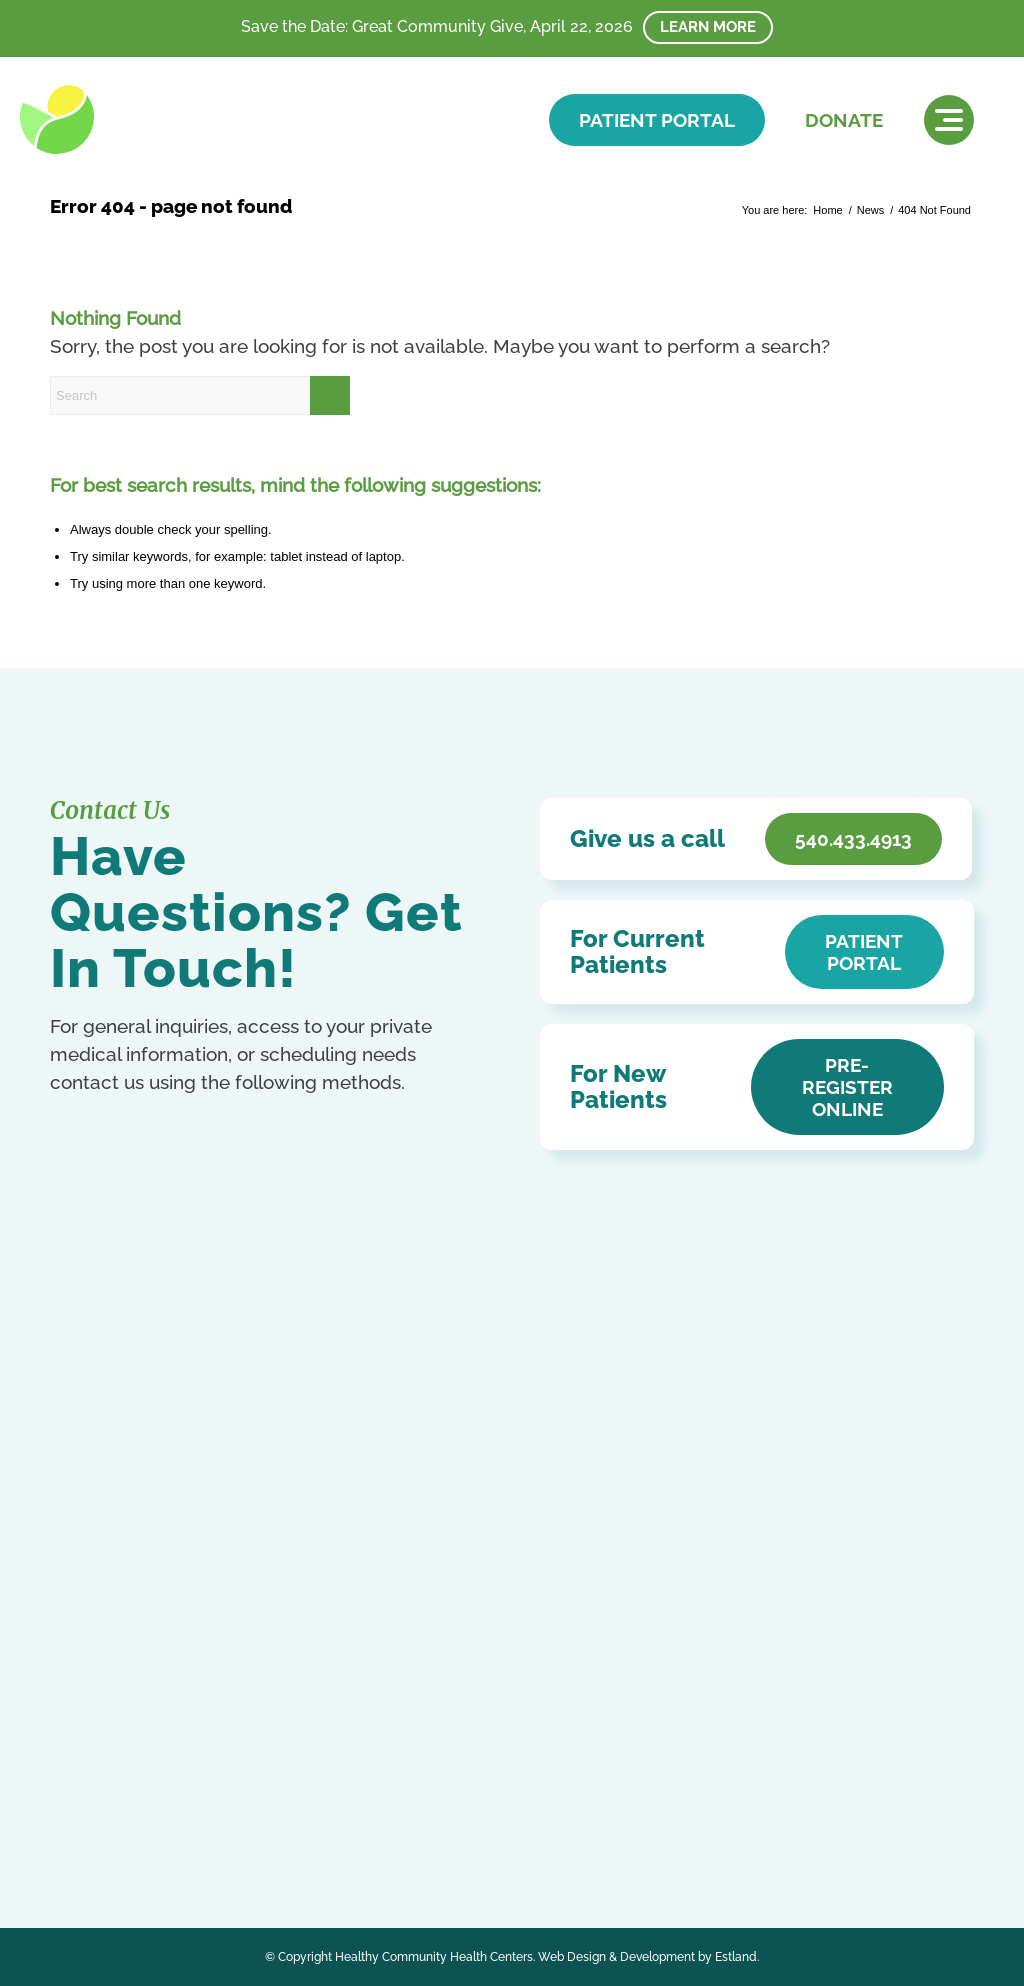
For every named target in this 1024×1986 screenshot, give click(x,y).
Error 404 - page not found (171, 206)
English (233, 1732)
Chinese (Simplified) (148, 1732)
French (70, 1754)
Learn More (708, 27)
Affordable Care (405, 1561)
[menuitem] (949, 120)
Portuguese (83, 1775)
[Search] (200, 395)
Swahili (241, 1775)
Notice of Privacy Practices (444, 1474)
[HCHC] (157, 119)
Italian (162, 1754)
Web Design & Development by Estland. (648, 1957)
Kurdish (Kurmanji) (237, 1754)
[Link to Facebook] (67, 1683)
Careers (377, 1590)
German (117, 1754)
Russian (143, 1775)
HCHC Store (393, 1619)
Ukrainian (77, 1797)
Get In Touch (150, 1555)
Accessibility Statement (431, 1503)
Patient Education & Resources (459, 1532)
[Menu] (949, 120)
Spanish (194, 1775)
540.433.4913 (142, 1515)
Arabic (68, 1732)
